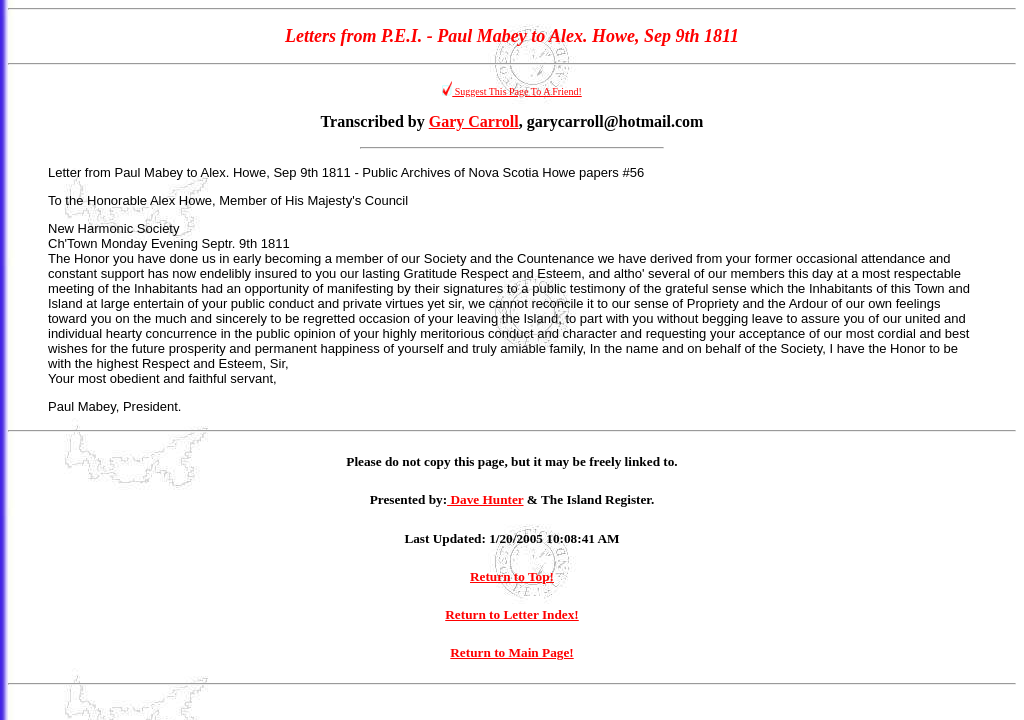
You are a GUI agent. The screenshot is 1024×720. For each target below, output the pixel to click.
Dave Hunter (485, 499)
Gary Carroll (474, 121)
